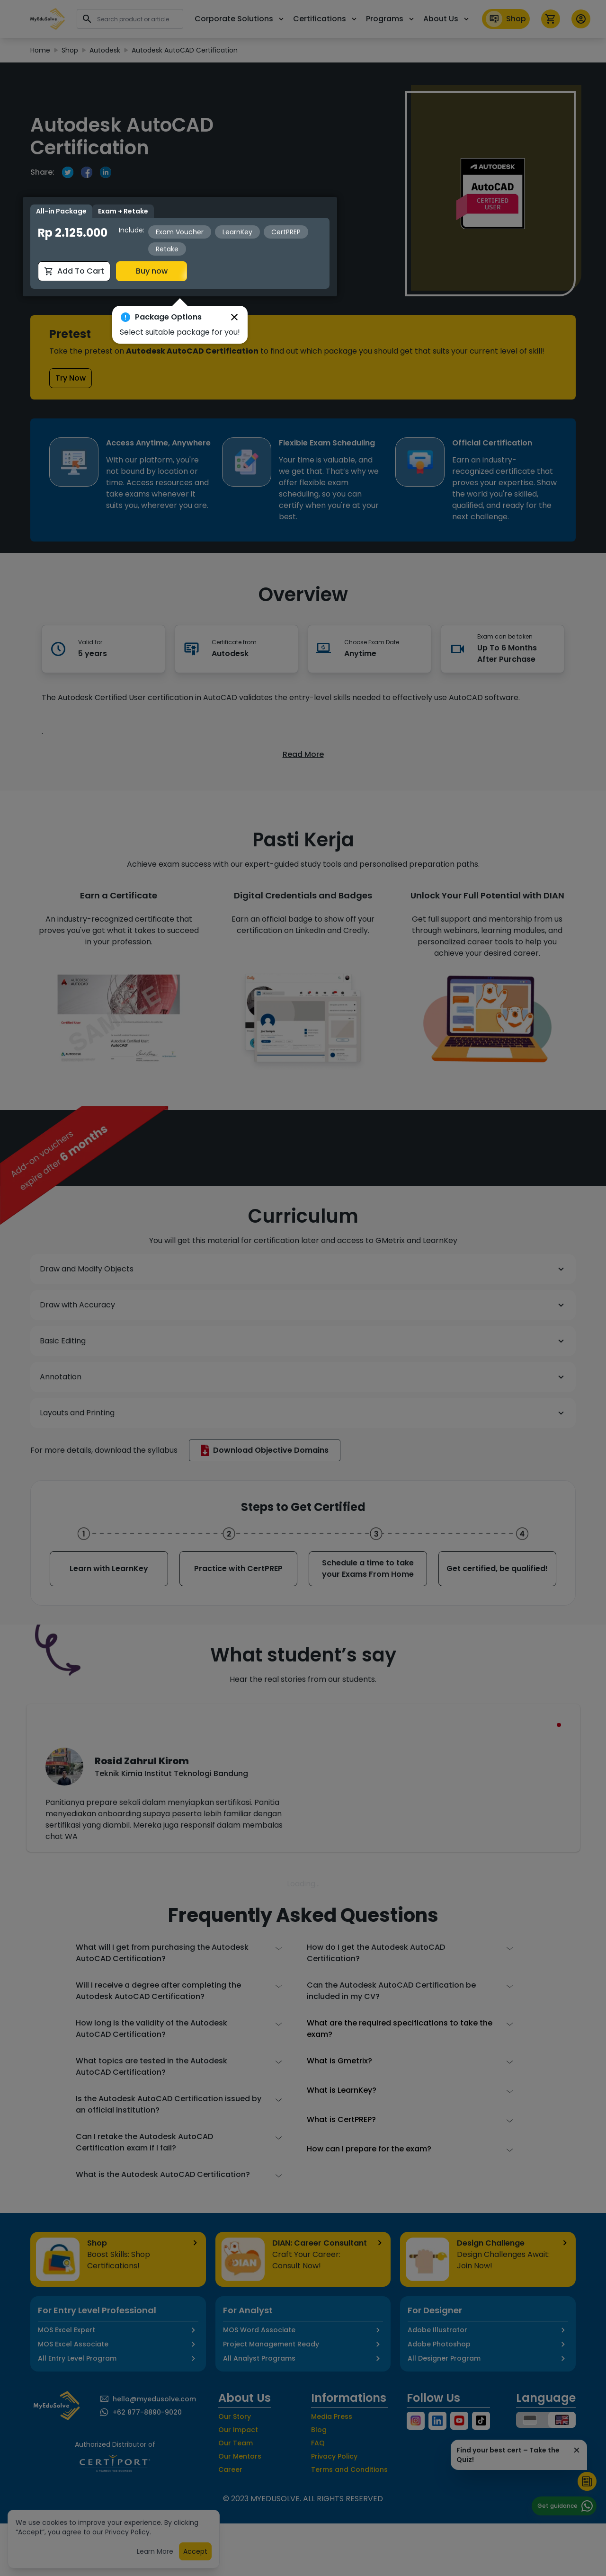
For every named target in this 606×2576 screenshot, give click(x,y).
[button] (234, 287)
